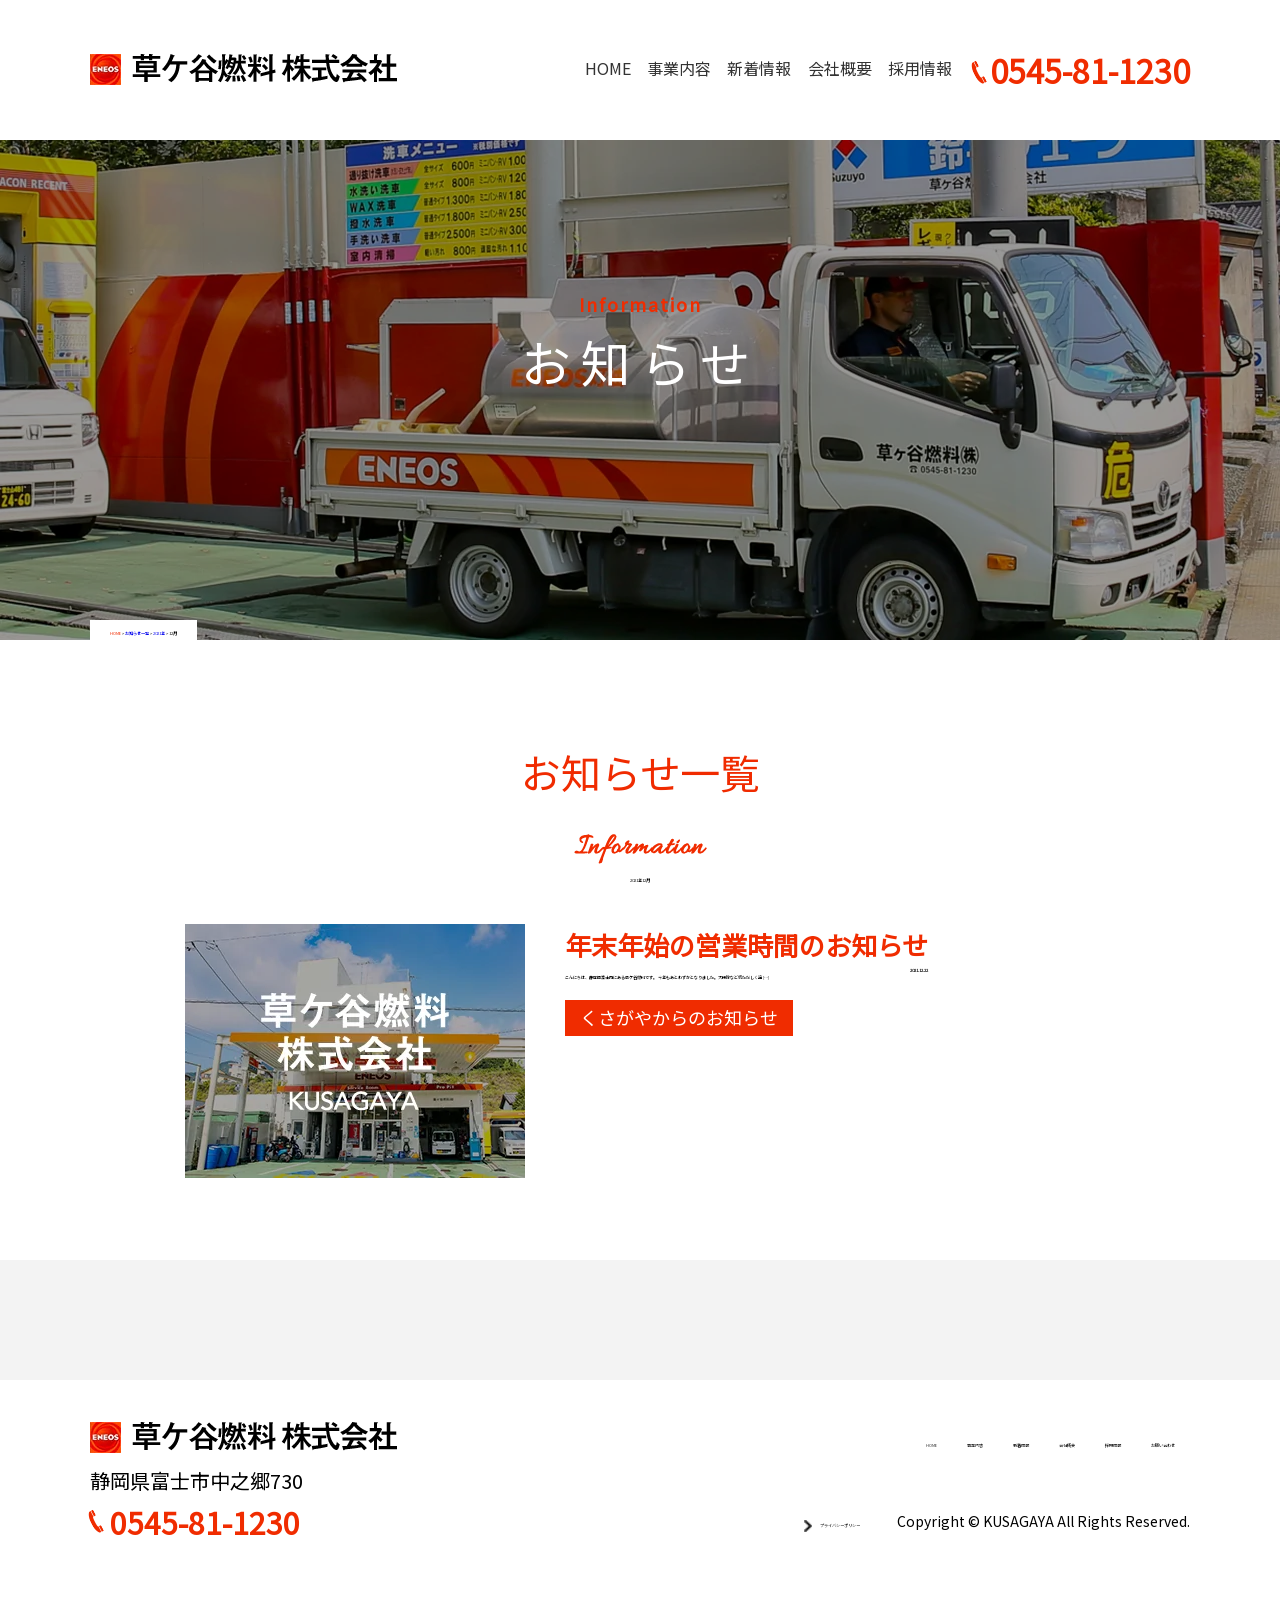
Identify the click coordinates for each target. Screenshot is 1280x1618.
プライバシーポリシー (780, 1551)
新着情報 (759, 68)
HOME (608, 68)
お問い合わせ (1127, 1473)
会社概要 (840, 68)
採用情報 (920, 68)
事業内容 (679, 68)
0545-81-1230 (205, 1553)
